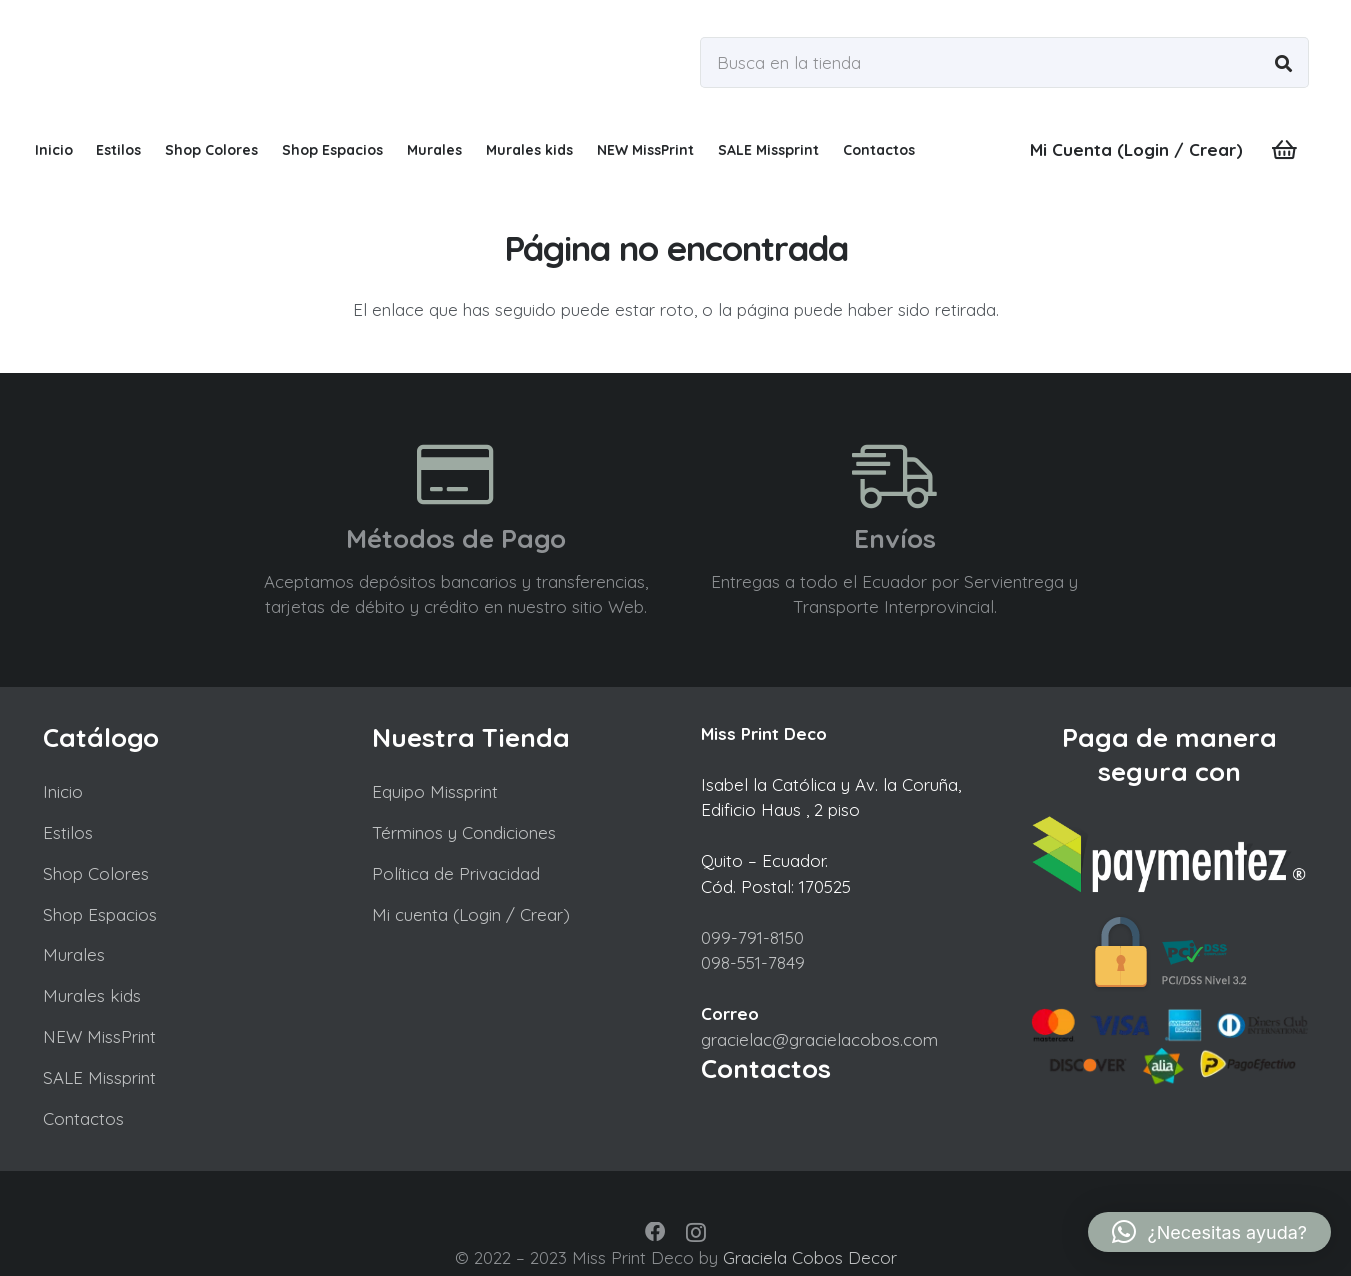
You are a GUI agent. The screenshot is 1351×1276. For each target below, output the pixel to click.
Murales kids (92, 995)
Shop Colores (96, 873)
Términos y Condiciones (464, 832)
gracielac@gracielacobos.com (819, 1039)
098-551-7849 (753, 962)
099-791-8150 (752, 937)
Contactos (83, 1118)
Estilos (68, 832)
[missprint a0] (202, 62)
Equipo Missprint (435, 791)
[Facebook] (655, 1232)
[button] (1209, 1232)
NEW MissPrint (99, 1036)
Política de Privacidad (456, 873)
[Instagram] (696, 1233)
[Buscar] (1283, 62)
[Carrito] (1284, 150)
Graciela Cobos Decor (810, 1257)
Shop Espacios (100, 914)
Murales (74, 954)
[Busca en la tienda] (1004, 62)
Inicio (63, 791)
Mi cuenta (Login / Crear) (471, 914)
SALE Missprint (99, 1077)
